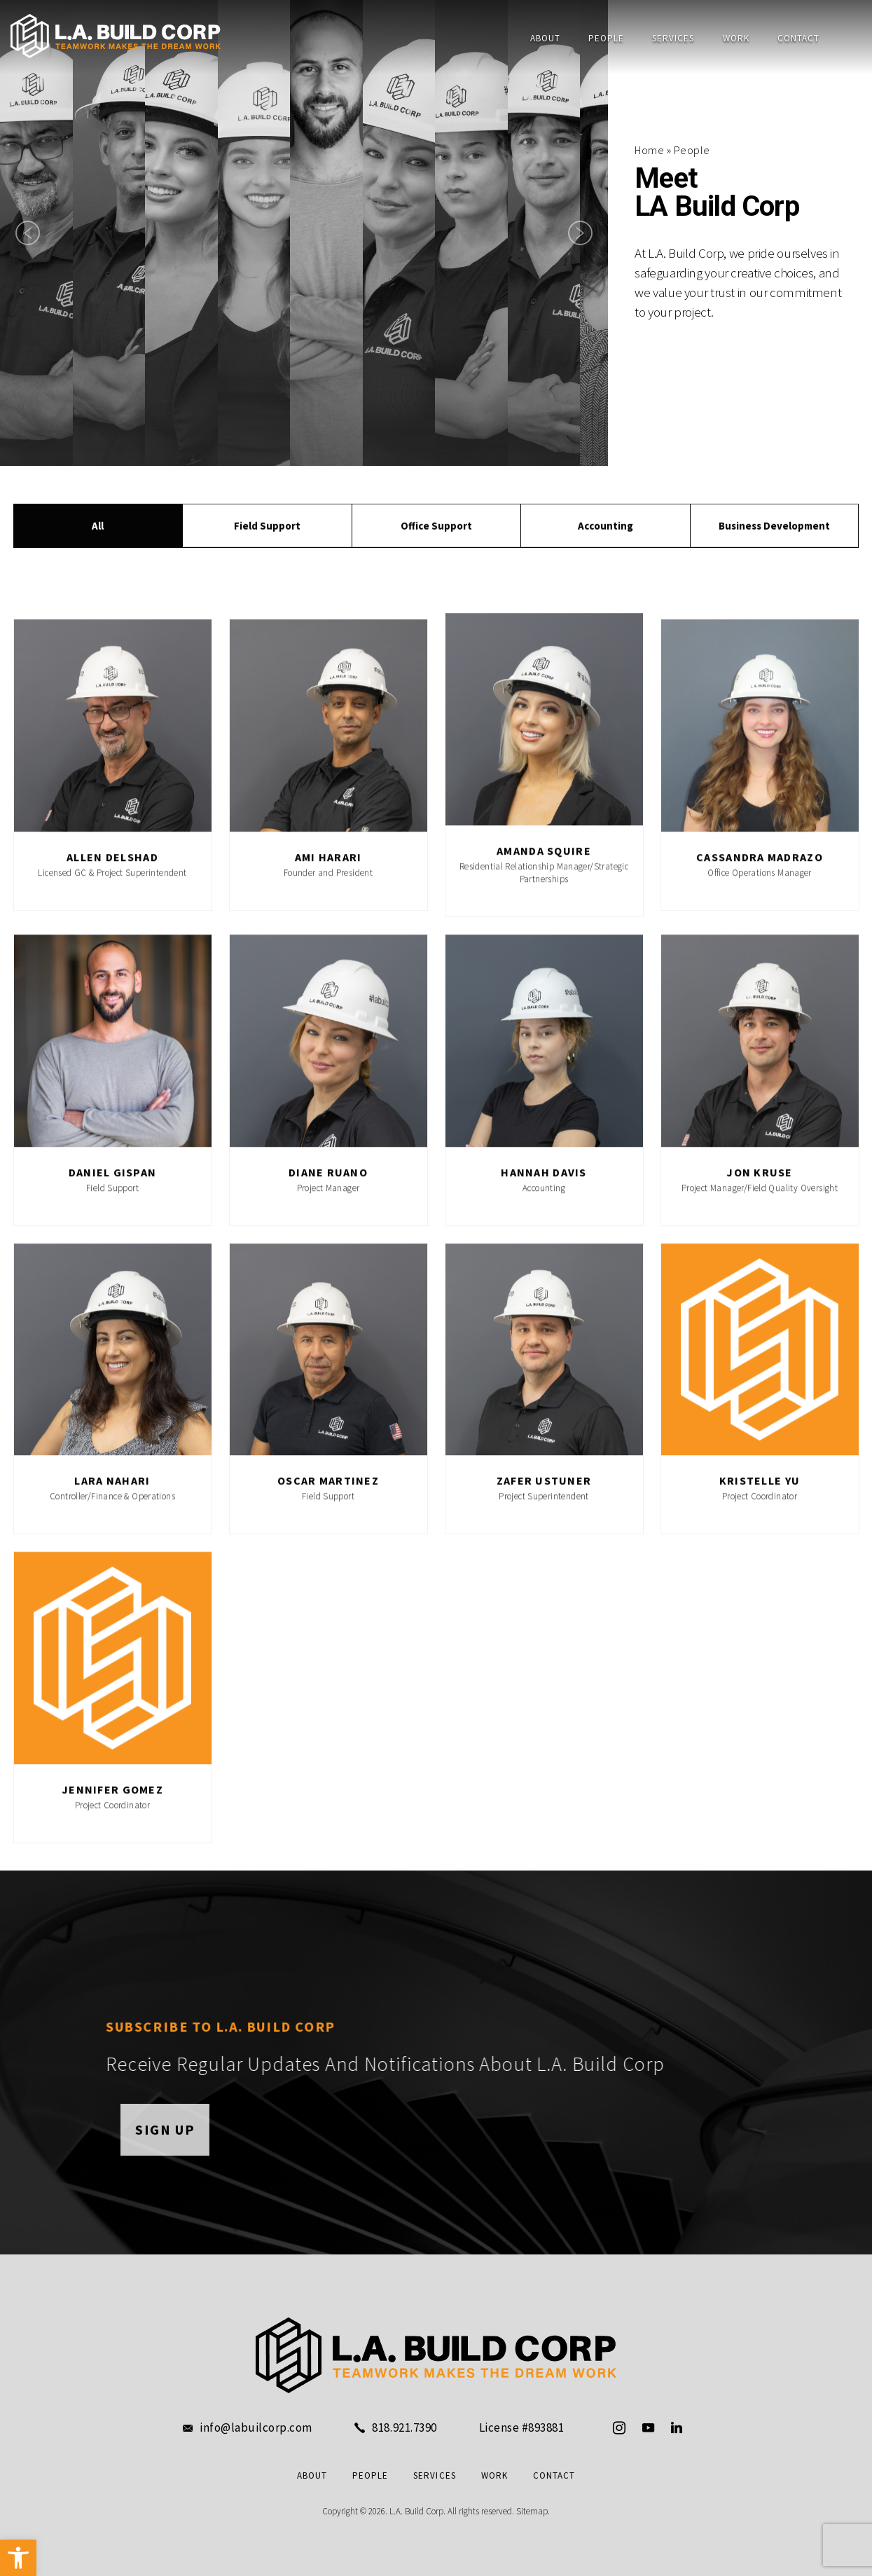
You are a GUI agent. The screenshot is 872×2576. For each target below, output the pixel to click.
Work (736, 38)
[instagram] (619, 2427)
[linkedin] (676, 2427)
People (606, 38)
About (545, 38)
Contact (798, 38)
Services (673, 38)
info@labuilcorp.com (256, 2428)
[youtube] (648, 2427)
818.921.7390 (404, 2428)
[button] (18, 2558)
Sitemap (532, 2511)
